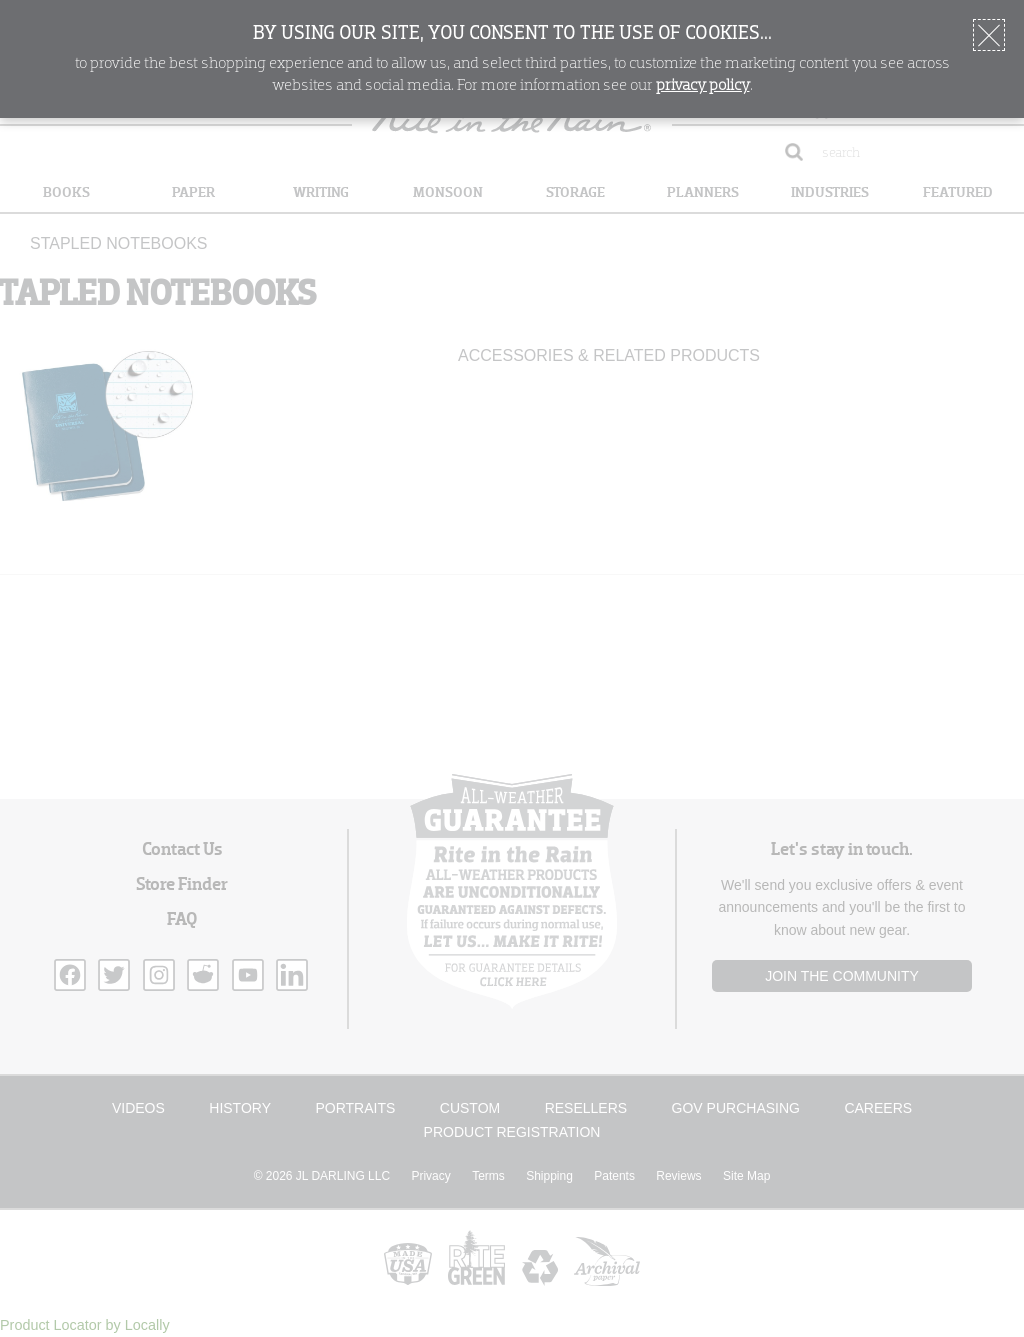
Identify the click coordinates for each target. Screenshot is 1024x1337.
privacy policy (703, 86)
